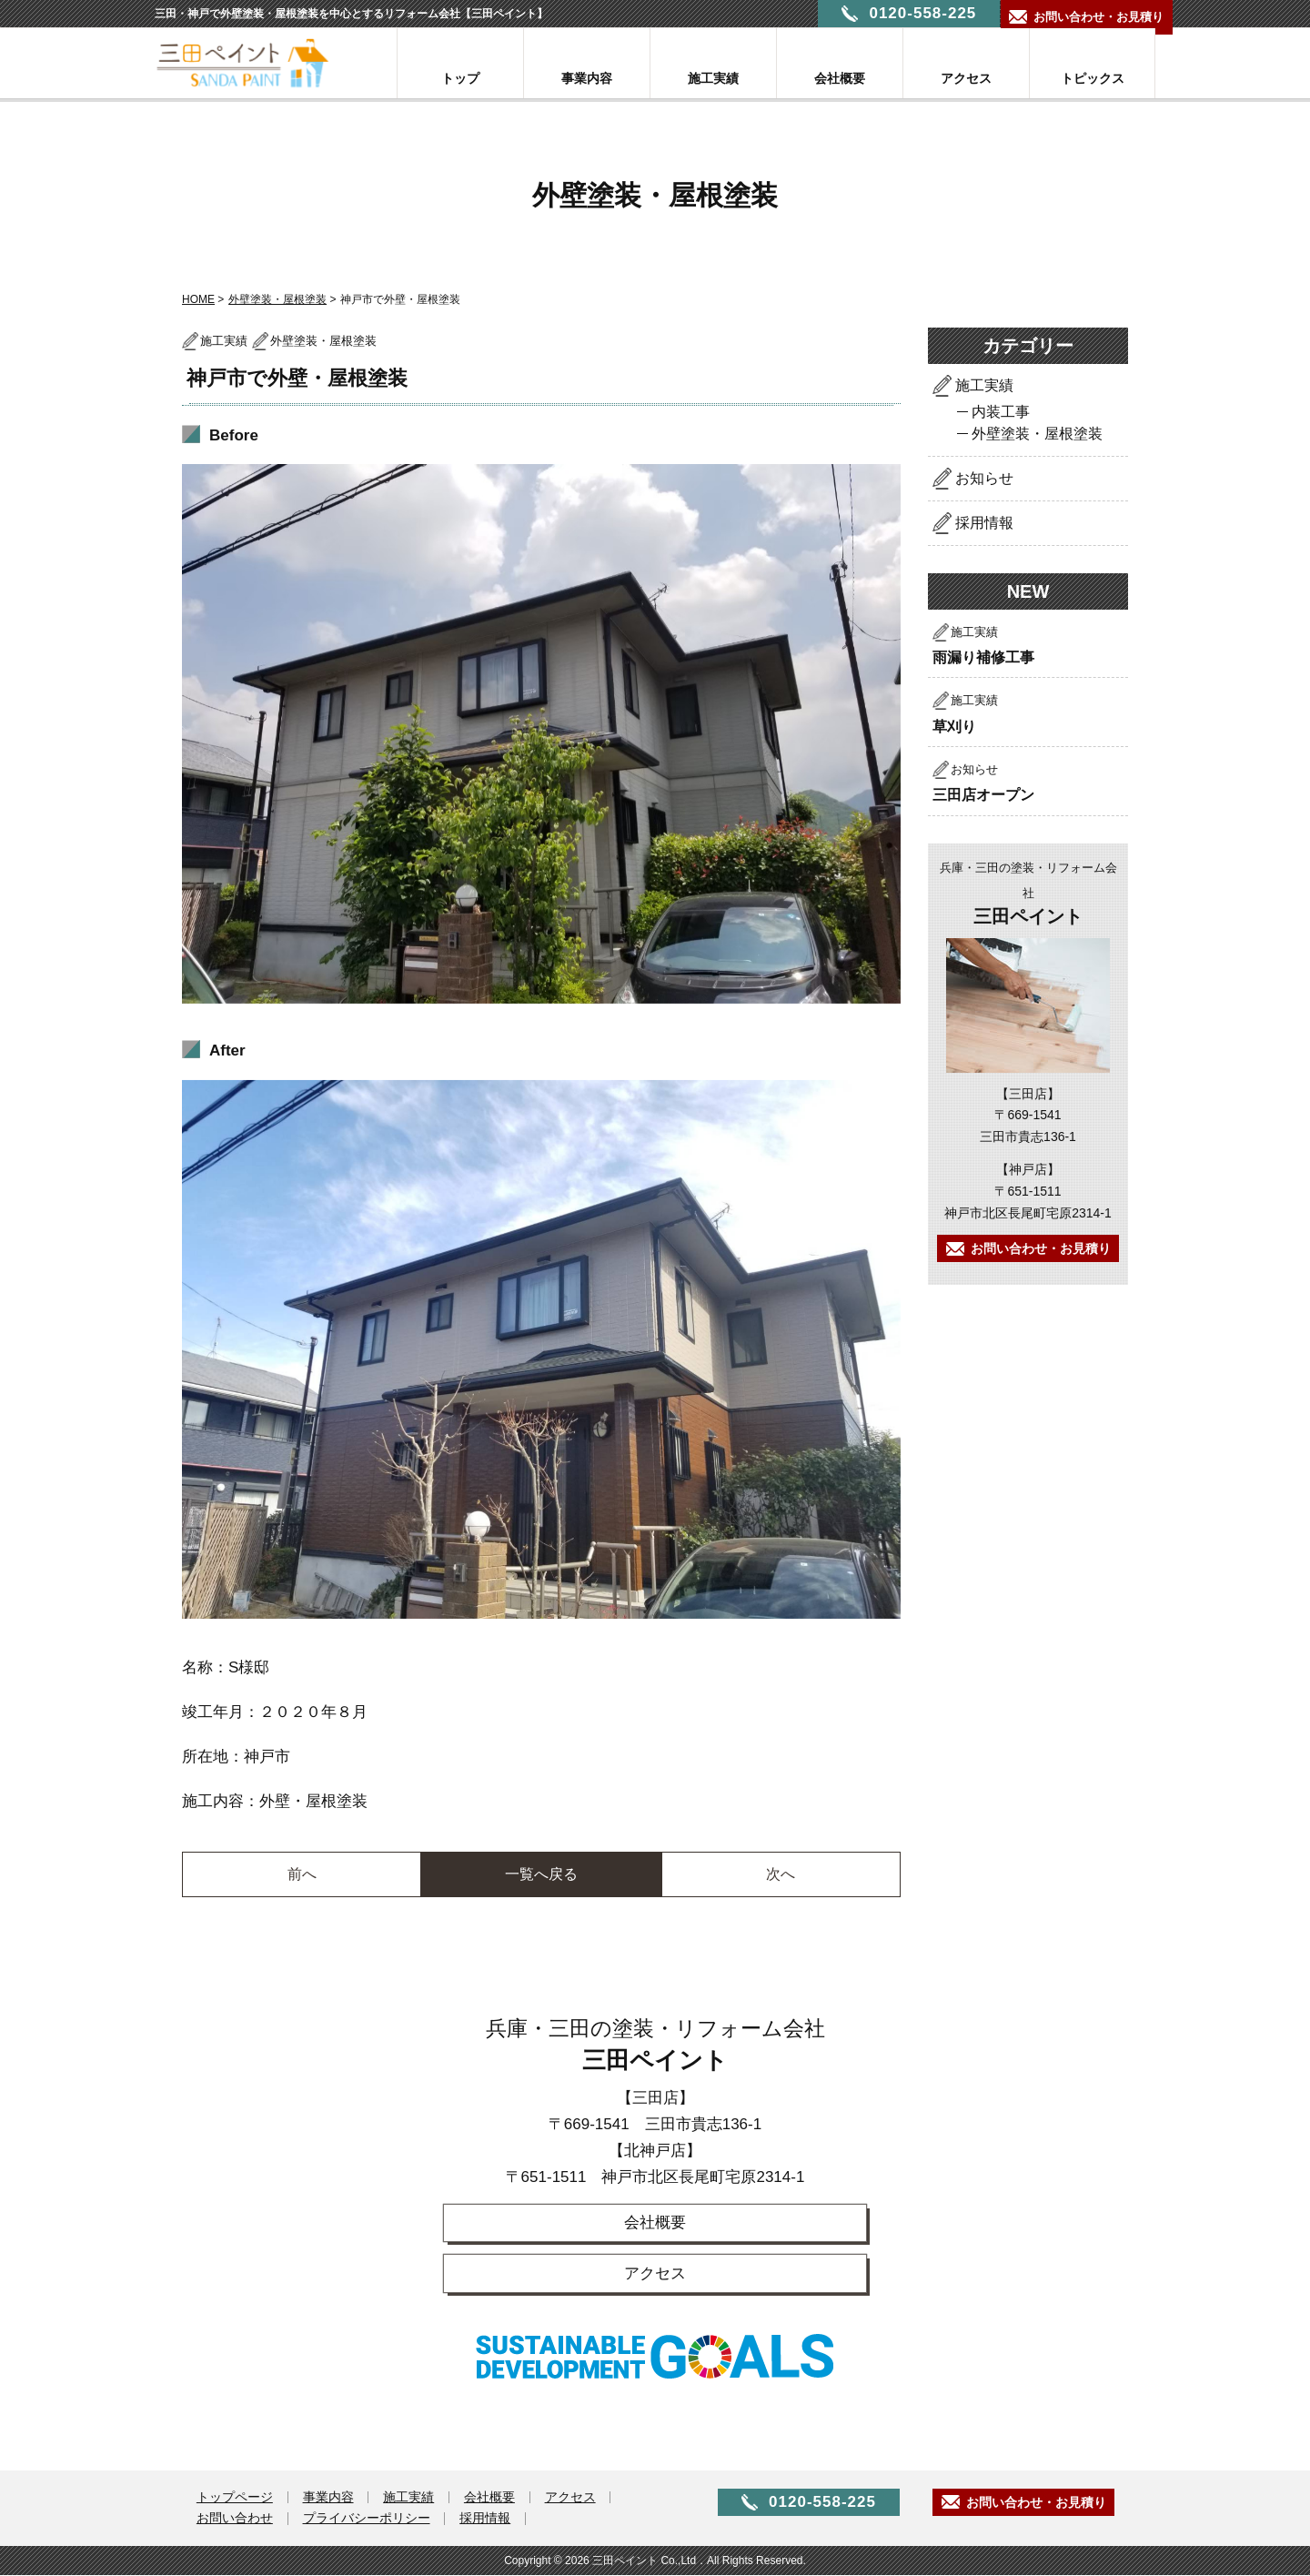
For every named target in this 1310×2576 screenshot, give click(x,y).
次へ (780, 1874)
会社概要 (839, 78)
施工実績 (713, 78)
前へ (302, 1874)
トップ (460, 78)
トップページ (235, 2498)
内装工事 (1001, 411)
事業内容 (586, 78)
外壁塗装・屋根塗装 (277, 299)
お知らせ (984, 478)
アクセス (966, 78)
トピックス (1092, 78)
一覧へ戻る (540, 1874)
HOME (198, 299)
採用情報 (984, 522)
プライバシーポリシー (369, 2520)
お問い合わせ (235, 2520)
